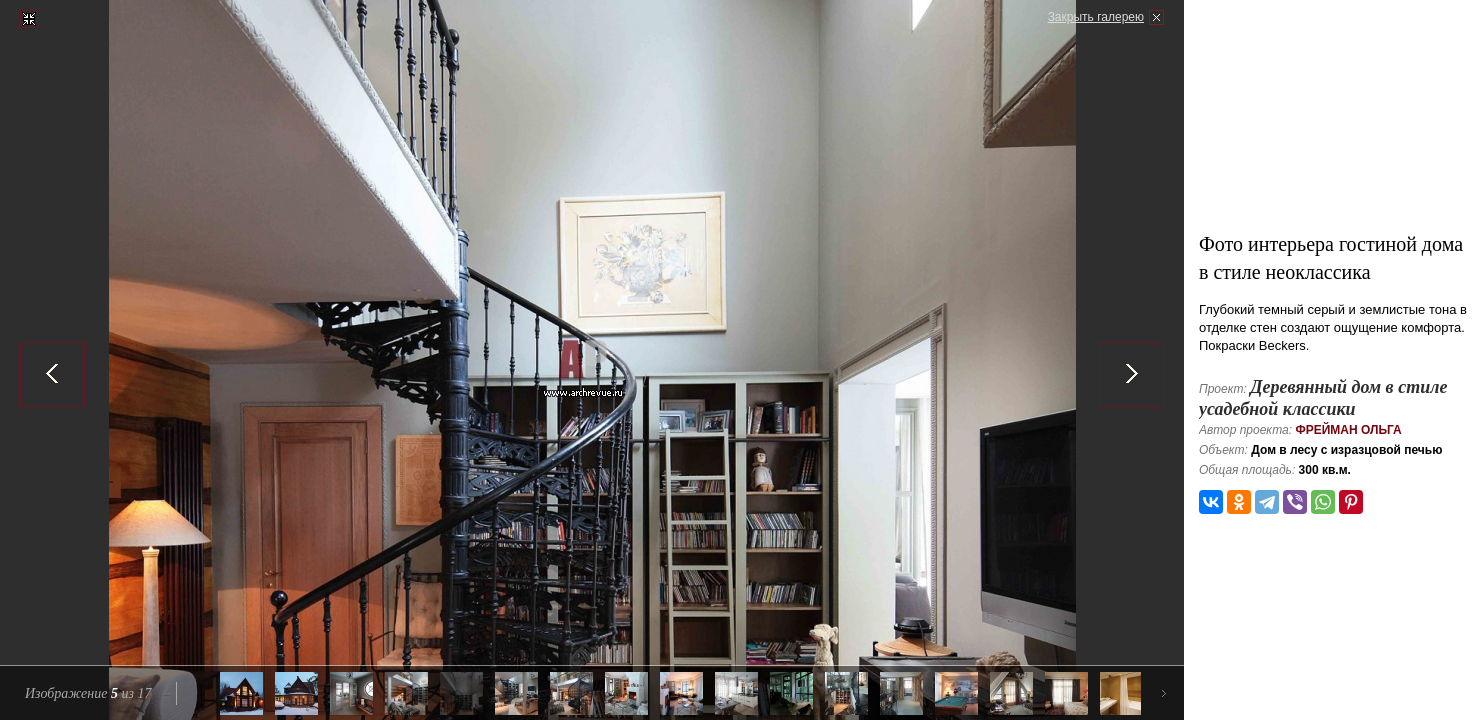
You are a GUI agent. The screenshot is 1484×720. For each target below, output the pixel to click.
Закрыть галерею (1096, 17)
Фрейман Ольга (1348, 430)
